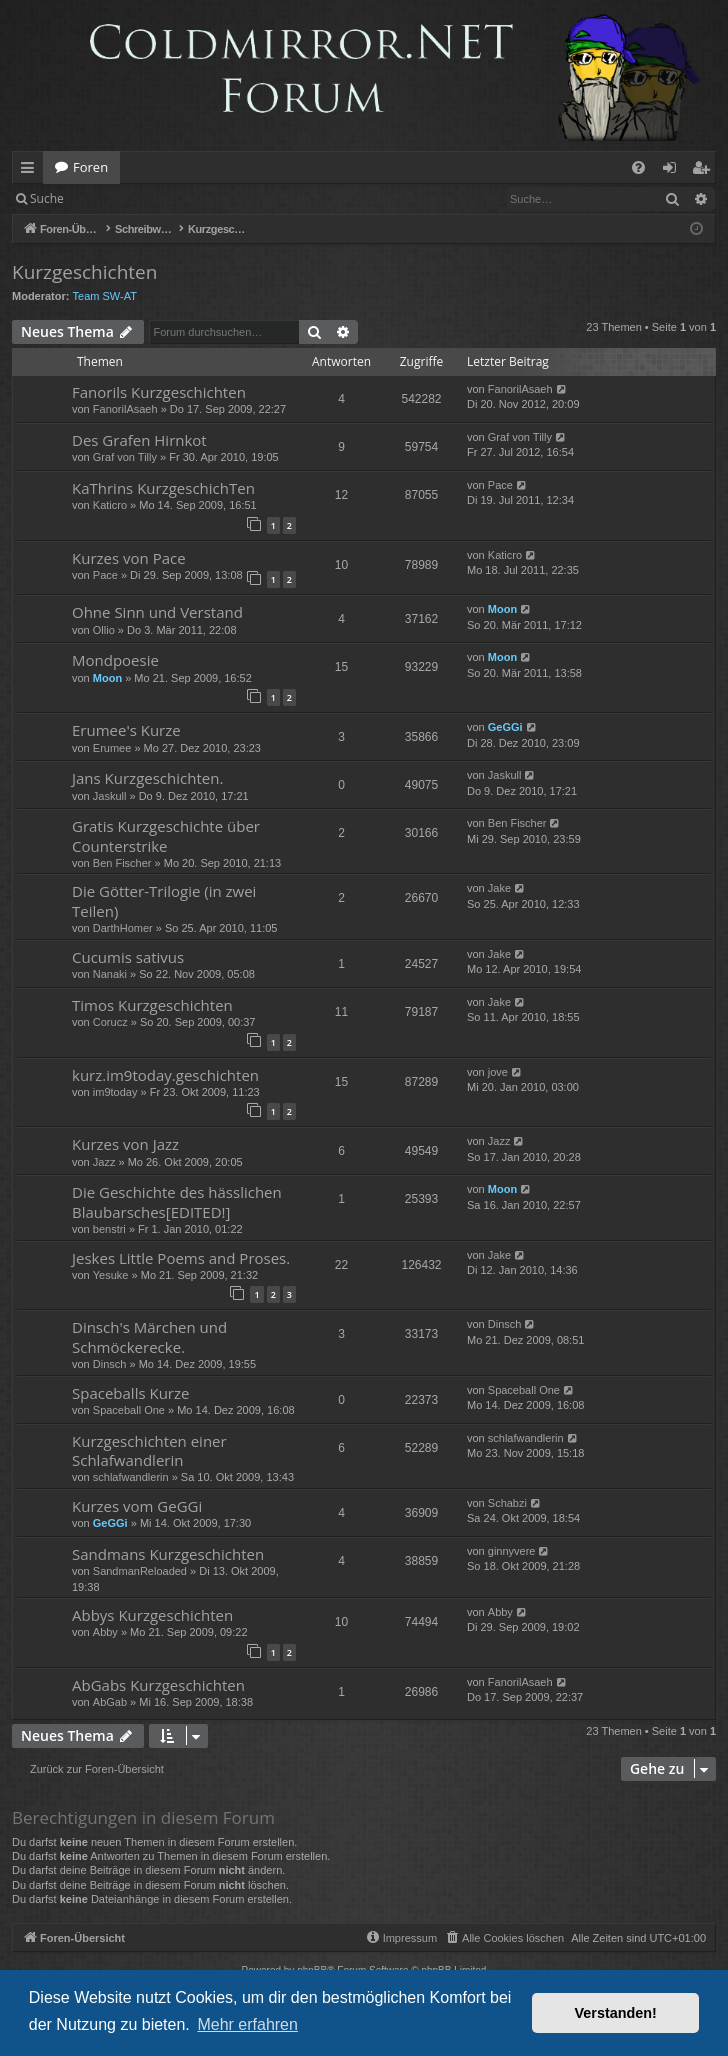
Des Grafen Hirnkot (139, 440)
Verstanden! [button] (616, 2013)
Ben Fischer (122, 863)
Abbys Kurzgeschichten (152, 1615)
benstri (109, 1229)
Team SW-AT (105, 296)
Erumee (112, 748)
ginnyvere (512, 1551)
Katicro (110, 505)
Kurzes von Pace (129, 558)
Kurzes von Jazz (125, 1144)
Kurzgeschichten (84, 272)
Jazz (104, 1162)
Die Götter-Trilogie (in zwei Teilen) (164, 900)
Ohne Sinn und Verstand (157, 612)
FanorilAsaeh (125, 409)
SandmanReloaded (140, 1571)
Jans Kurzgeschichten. (147, 778)
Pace (500, 485)
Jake (499, 888)
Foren (90, 167)
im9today (115, 1092)
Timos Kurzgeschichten (152, 1005)
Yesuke (111, 1275)
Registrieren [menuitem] (705, 171)
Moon (502, 609)
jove (498, 1072)
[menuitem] (638, 167)
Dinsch (110, 1364)
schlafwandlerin (131, 1477)
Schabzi (507, 1503)
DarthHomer (123, 928)
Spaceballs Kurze (130, 1393)
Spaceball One (129, 1410)
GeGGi (505, 727)
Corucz (110, 1022)
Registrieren (212, 198)
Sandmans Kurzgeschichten (168, 1554)
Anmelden (121, 198)
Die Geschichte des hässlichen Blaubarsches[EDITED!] (177, 1201)
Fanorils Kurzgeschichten (159, 392)
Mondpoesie (115, 660)
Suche (47, 198)
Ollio (104, 630)
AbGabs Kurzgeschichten (158, 1685)
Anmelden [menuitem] (675, 171)
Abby (105, 1632)
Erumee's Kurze (126, 730)
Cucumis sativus (128, 957)
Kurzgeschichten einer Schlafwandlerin (149, 1450)
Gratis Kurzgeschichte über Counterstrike (166, 835)
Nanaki (110, 974)
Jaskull (110, 796)
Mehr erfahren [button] (247, 2024)
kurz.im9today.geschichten (165, 1075)
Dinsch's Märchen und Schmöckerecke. (149, 1336)
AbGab (110, 1702)
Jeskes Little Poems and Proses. (181, 1258)
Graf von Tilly (125, 457)
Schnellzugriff (31, 171)
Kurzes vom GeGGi (137, 1506)
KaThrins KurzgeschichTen (163, 488)
